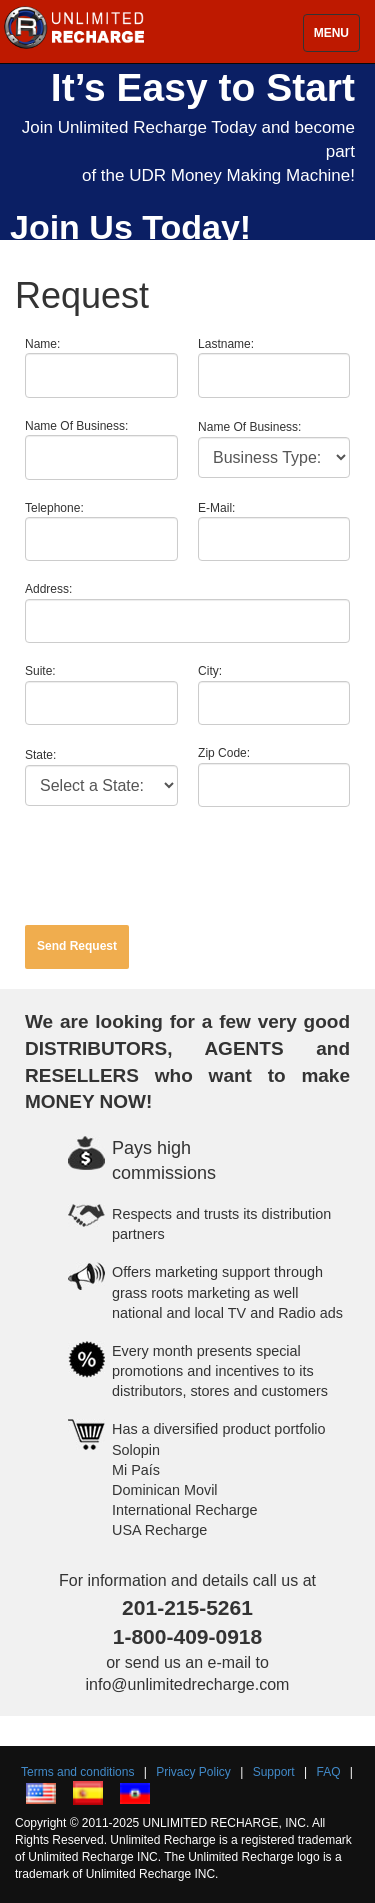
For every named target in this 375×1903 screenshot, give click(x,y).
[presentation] (177, 866)
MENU (331, 33)
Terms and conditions (77, 1772)
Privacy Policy (193, 1772)
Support (274, 1772)
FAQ (329, 1772)
